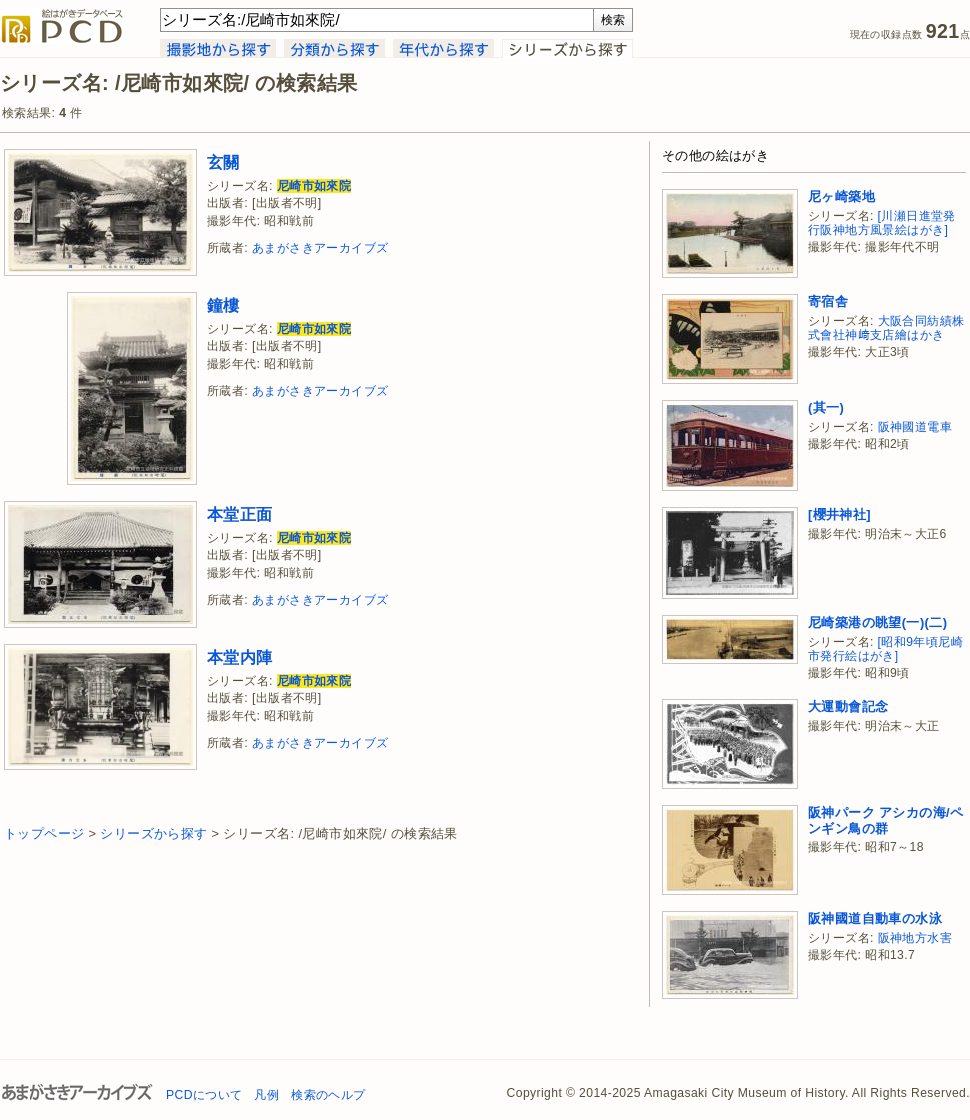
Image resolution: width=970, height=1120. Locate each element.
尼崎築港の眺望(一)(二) (877, 622)
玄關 (223, 162)
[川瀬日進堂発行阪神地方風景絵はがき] (882, 223)
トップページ (44, 833)
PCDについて (204, 1095)
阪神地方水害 (915, 938)
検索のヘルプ (328, 1095)
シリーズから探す (153, 833)
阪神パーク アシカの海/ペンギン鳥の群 (885, 820)
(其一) (826, 407)
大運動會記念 (848, 706)
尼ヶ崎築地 (841, 196)
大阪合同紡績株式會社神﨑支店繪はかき (886, 328)
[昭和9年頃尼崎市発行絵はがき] (885, 649)
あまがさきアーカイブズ (320, 248)
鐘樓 (223, 305)
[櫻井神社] (839, 514)
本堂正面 (240, 514)
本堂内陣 (240, 657)
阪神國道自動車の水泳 (875, 918)
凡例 (266, 1095)
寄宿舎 (828, 301)
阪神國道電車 (915, 427)
